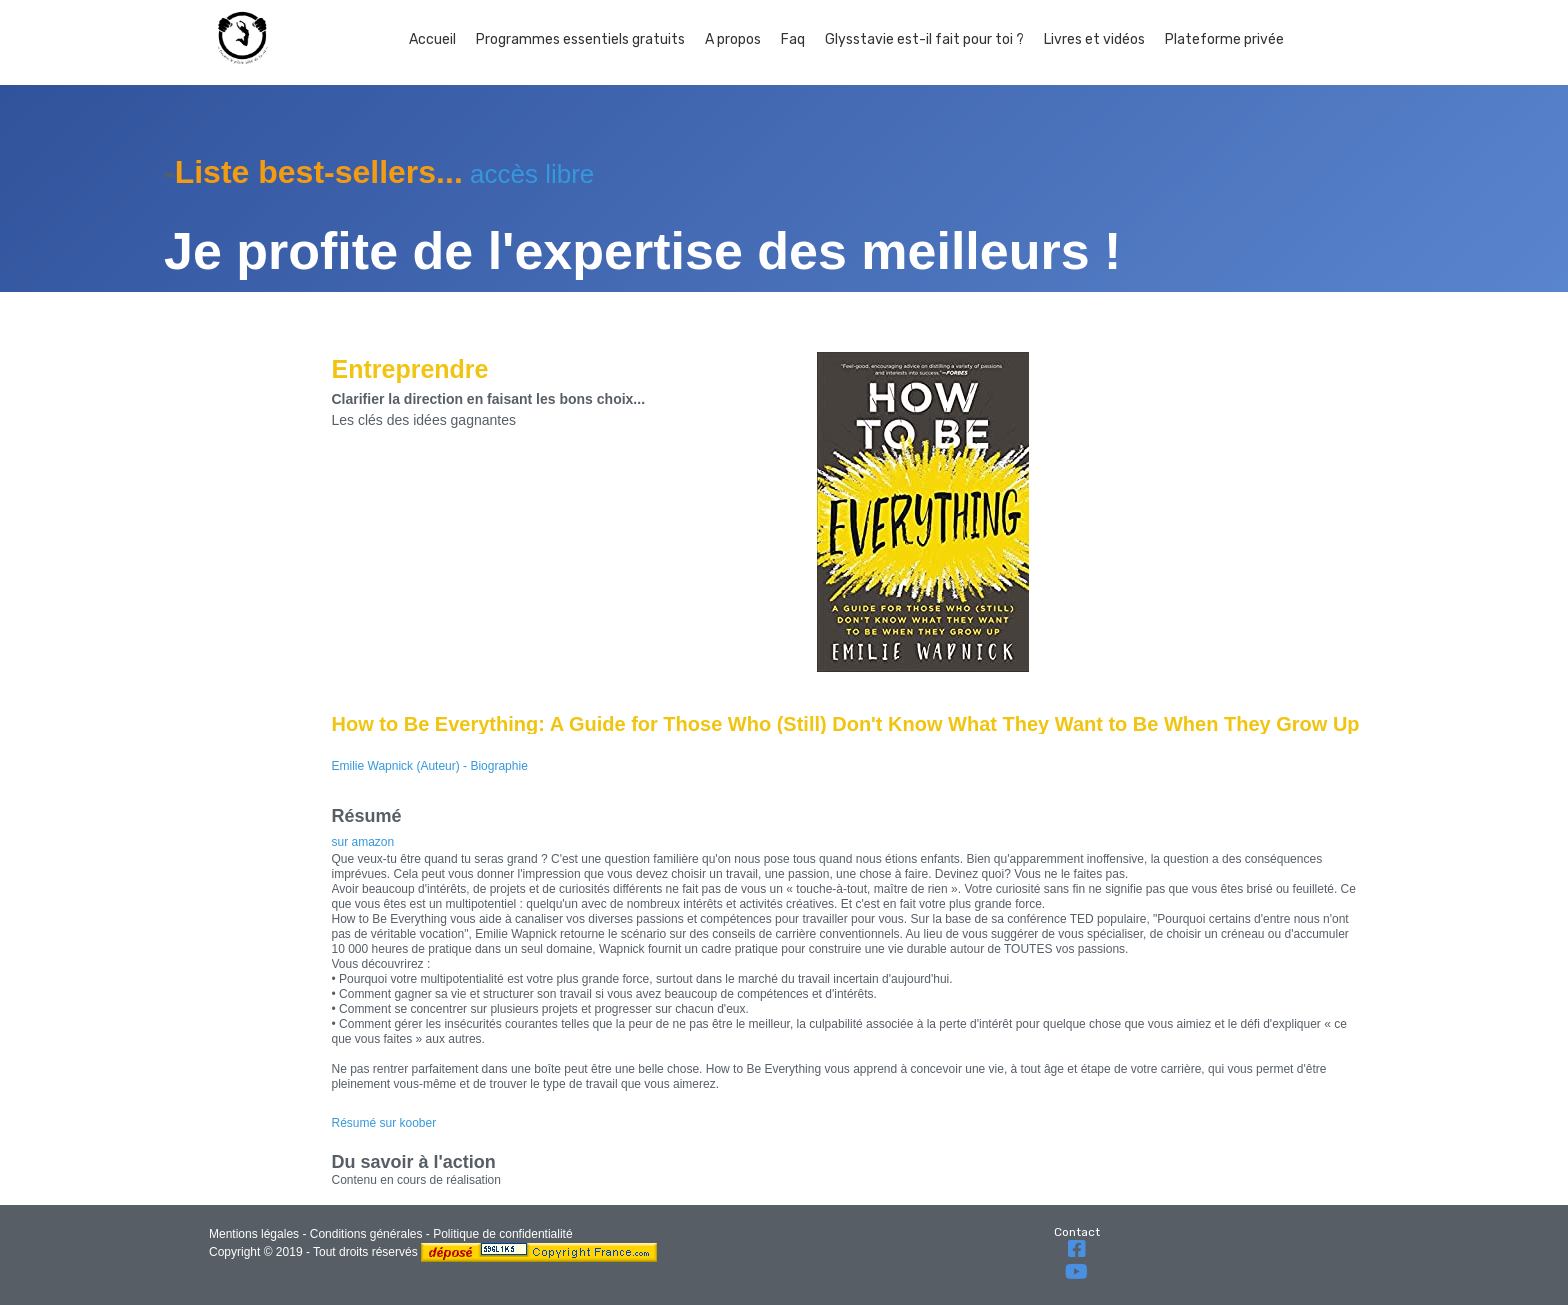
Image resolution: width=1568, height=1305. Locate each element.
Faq (793, 39)
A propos (733, 39)
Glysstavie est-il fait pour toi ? (924, 39)
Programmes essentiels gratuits (580, 39)
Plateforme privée (1224, 39)
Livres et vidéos (1094, 39)
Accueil (432, 39)
